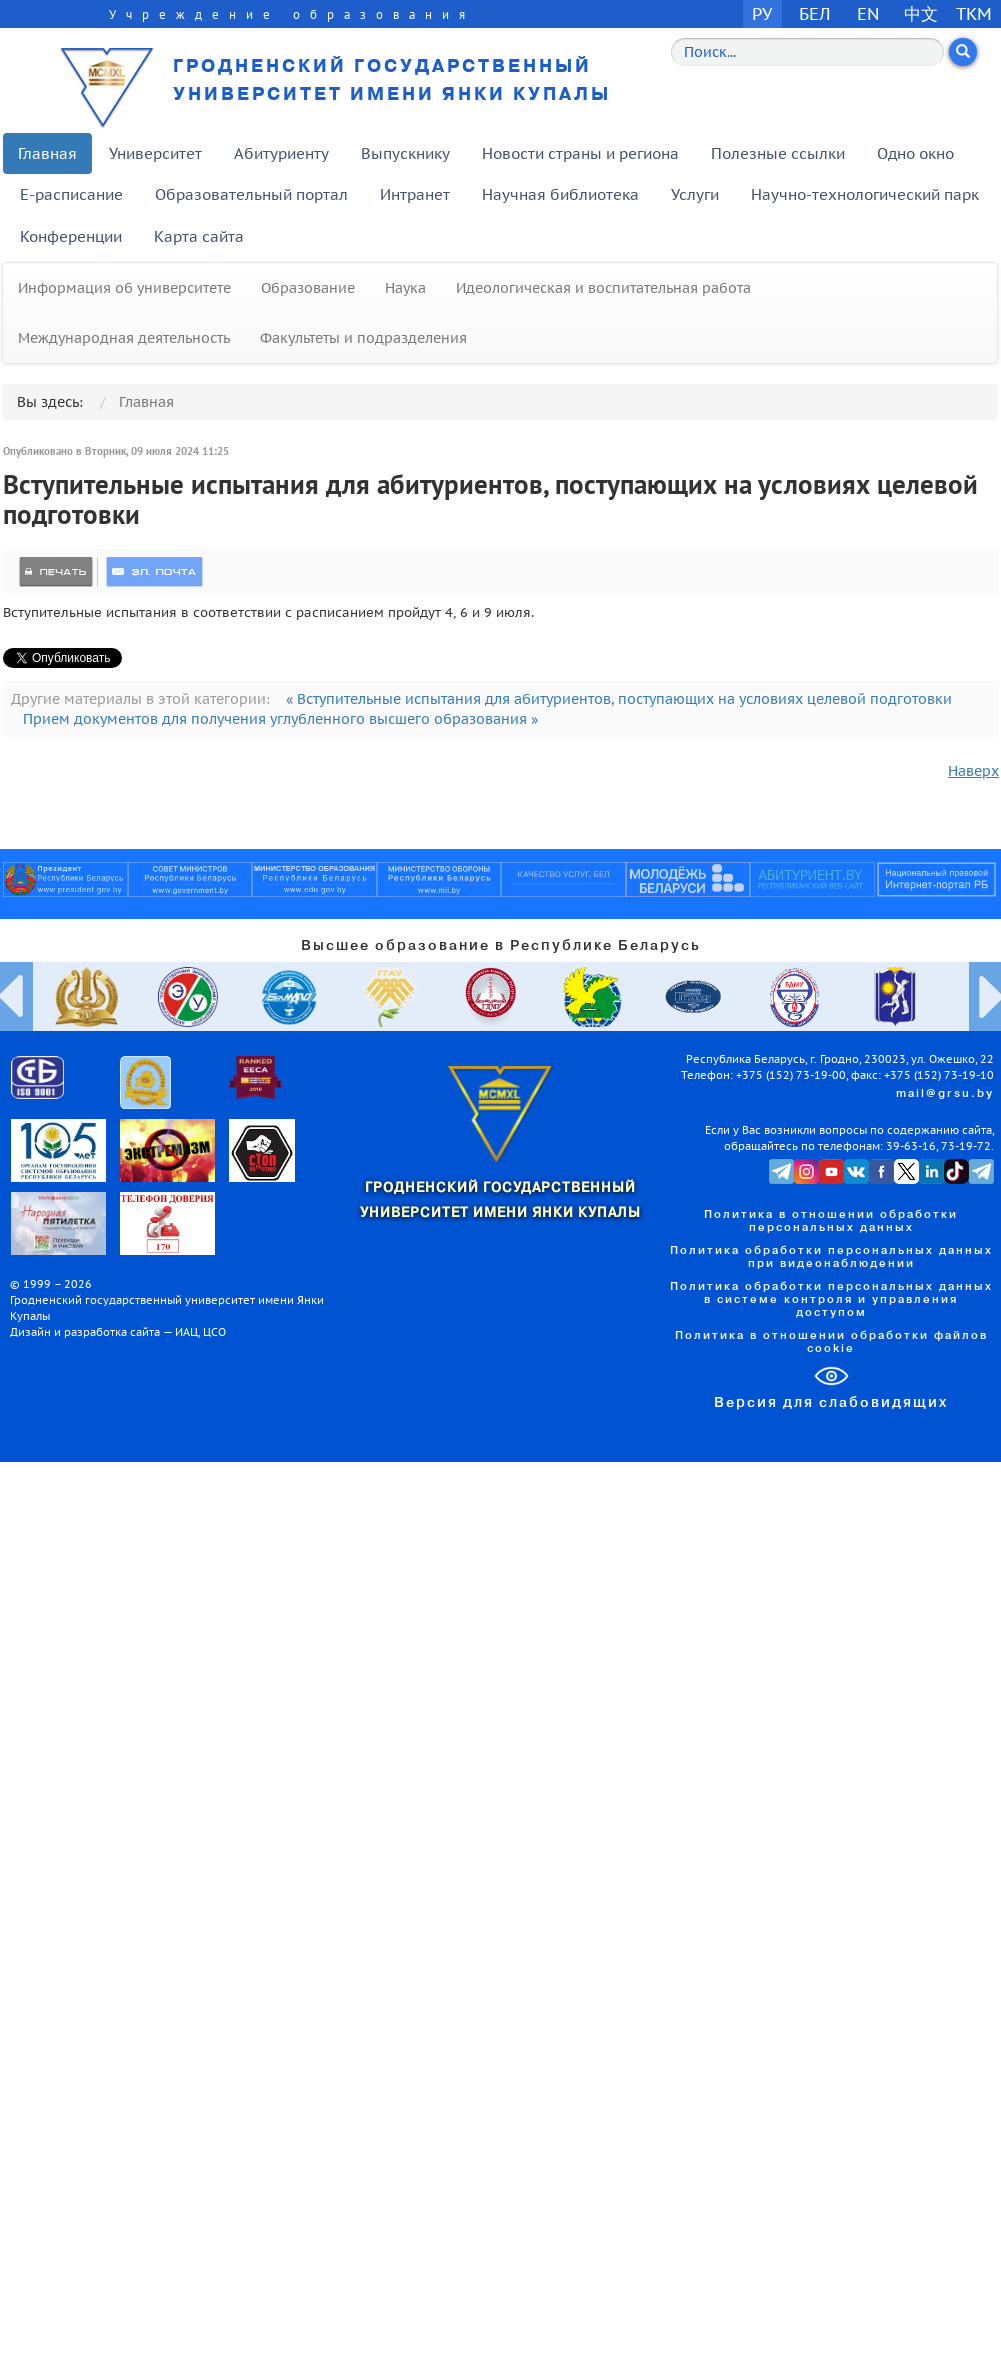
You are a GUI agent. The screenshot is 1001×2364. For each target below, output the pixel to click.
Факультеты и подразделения (363, 338)
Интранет (415, 194)
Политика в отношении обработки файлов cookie (831, 1342)
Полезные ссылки (778, 153)
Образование (308, 288)
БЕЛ (815, 13)
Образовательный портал (251, 194)
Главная (47, 153)
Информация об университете (124, 288)
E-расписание (71, 194)
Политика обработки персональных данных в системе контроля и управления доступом (831, 1300)
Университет (155, 153)
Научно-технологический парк (865, 194)
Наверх (973, 771)
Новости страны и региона (580, 153)
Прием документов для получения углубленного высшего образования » (280, 719)
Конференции (71, 236)
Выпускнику (405, 153)
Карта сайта (199, 236)
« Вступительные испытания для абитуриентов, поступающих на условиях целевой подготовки (619, 699)
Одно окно (915, 153)
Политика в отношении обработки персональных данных (831, 1221)
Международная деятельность (124, 338)
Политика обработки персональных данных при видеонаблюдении (831, 1257)
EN (868, 13)
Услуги (695, 194)
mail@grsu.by (945, 1094)
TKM (974, 13)
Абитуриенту (281, 153)
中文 (921, 13)
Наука (405, 288)
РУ (762, 13)
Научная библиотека (560, 194)
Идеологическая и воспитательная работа (603, 288)
